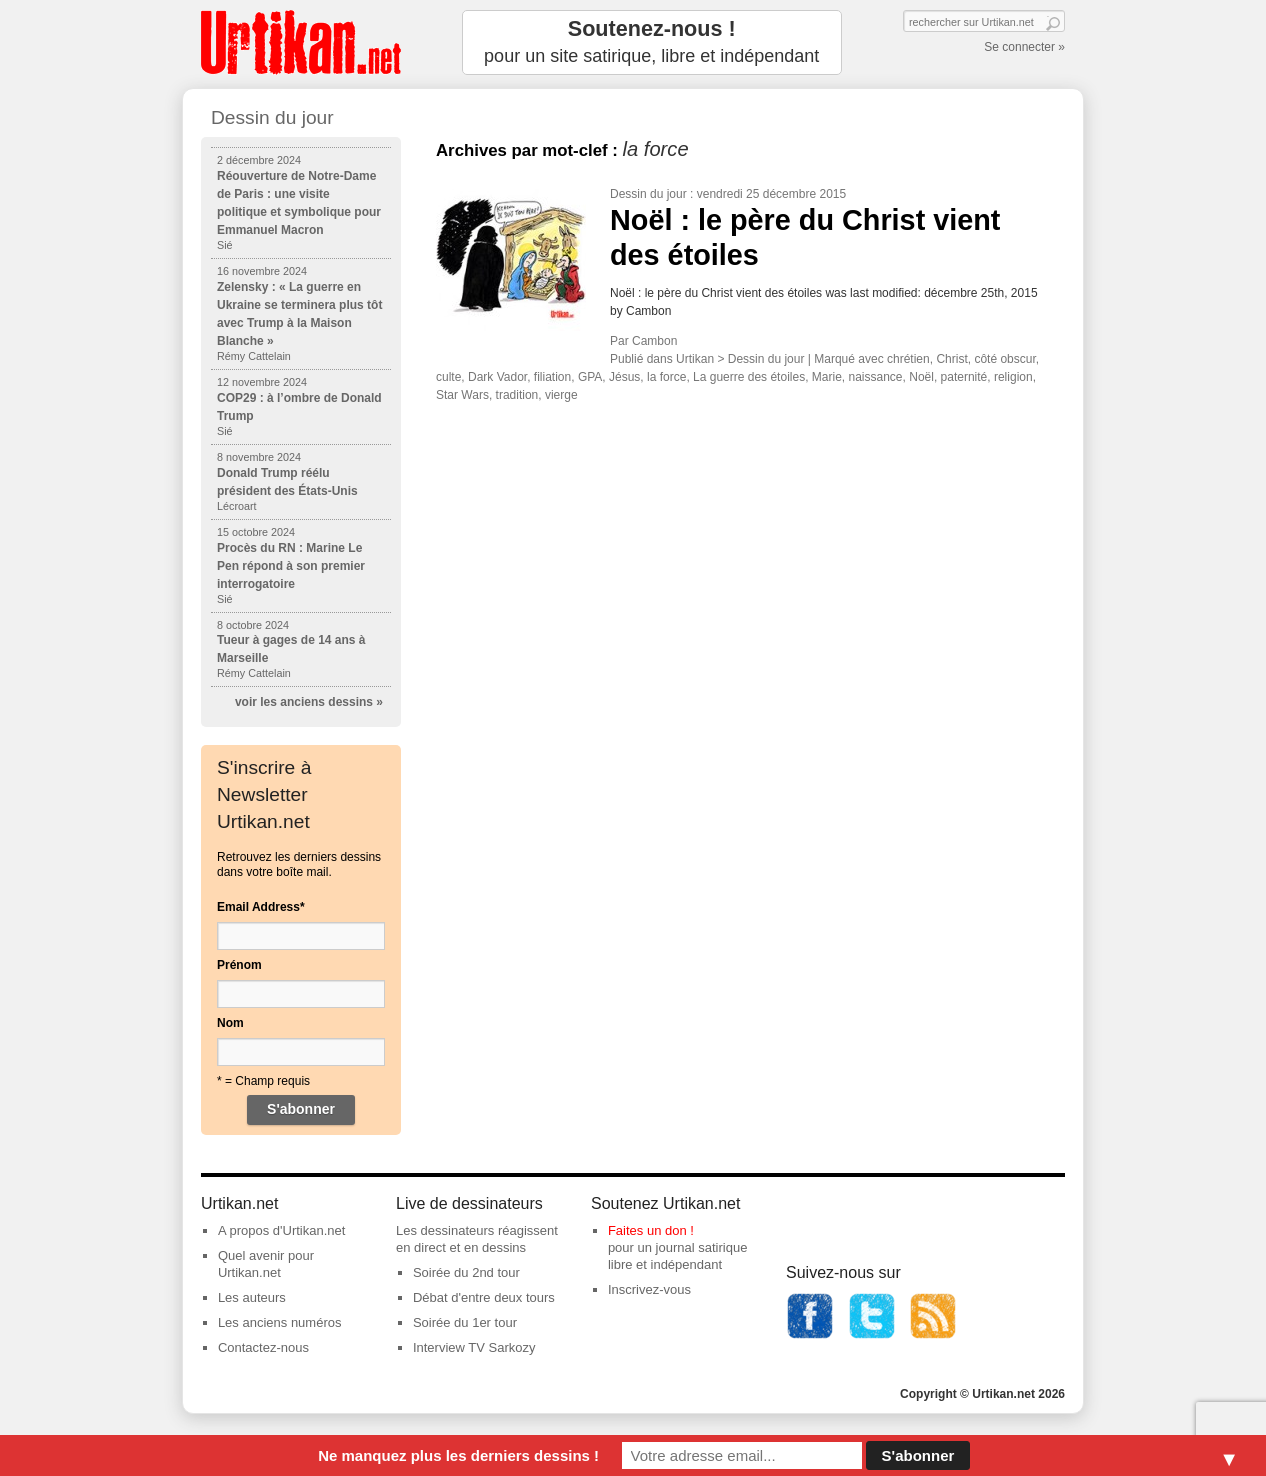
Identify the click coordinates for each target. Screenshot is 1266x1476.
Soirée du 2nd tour (466, 1272)
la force (666, 377)
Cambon (654, 341)
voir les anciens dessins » (309, 702)
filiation (552, 377)
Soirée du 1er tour (465, 1322)
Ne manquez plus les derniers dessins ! (458, 1455)
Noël (921, 377)
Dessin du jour (648, 194)
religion (1013, 377)
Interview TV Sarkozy (474, 1347)
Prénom (239, 965)
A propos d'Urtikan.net (282, 1230)
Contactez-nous (263, 1347)
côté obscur (1004, 359)
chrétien (908, 359)
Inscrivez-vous (649, 1289)
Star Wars (462, 395)
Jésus (624, 377)
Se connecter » (1024, 47)
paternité (964, 377)
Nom (230, 1023)
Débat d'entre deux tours (484, 1297)
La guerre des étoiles (749, 377)
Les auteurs (252, 1297)
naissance (876, 377)
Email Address (261, 907)
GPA (590, 377)
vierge (561, 395)
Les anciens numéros (280, 1322)
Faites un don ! (651, 1230)
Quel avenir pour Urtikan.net (266, 1264)
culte (448, 377)
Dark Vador (497, 377)
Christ (951, 359)
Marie (827, 377)
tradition (517, 395)
